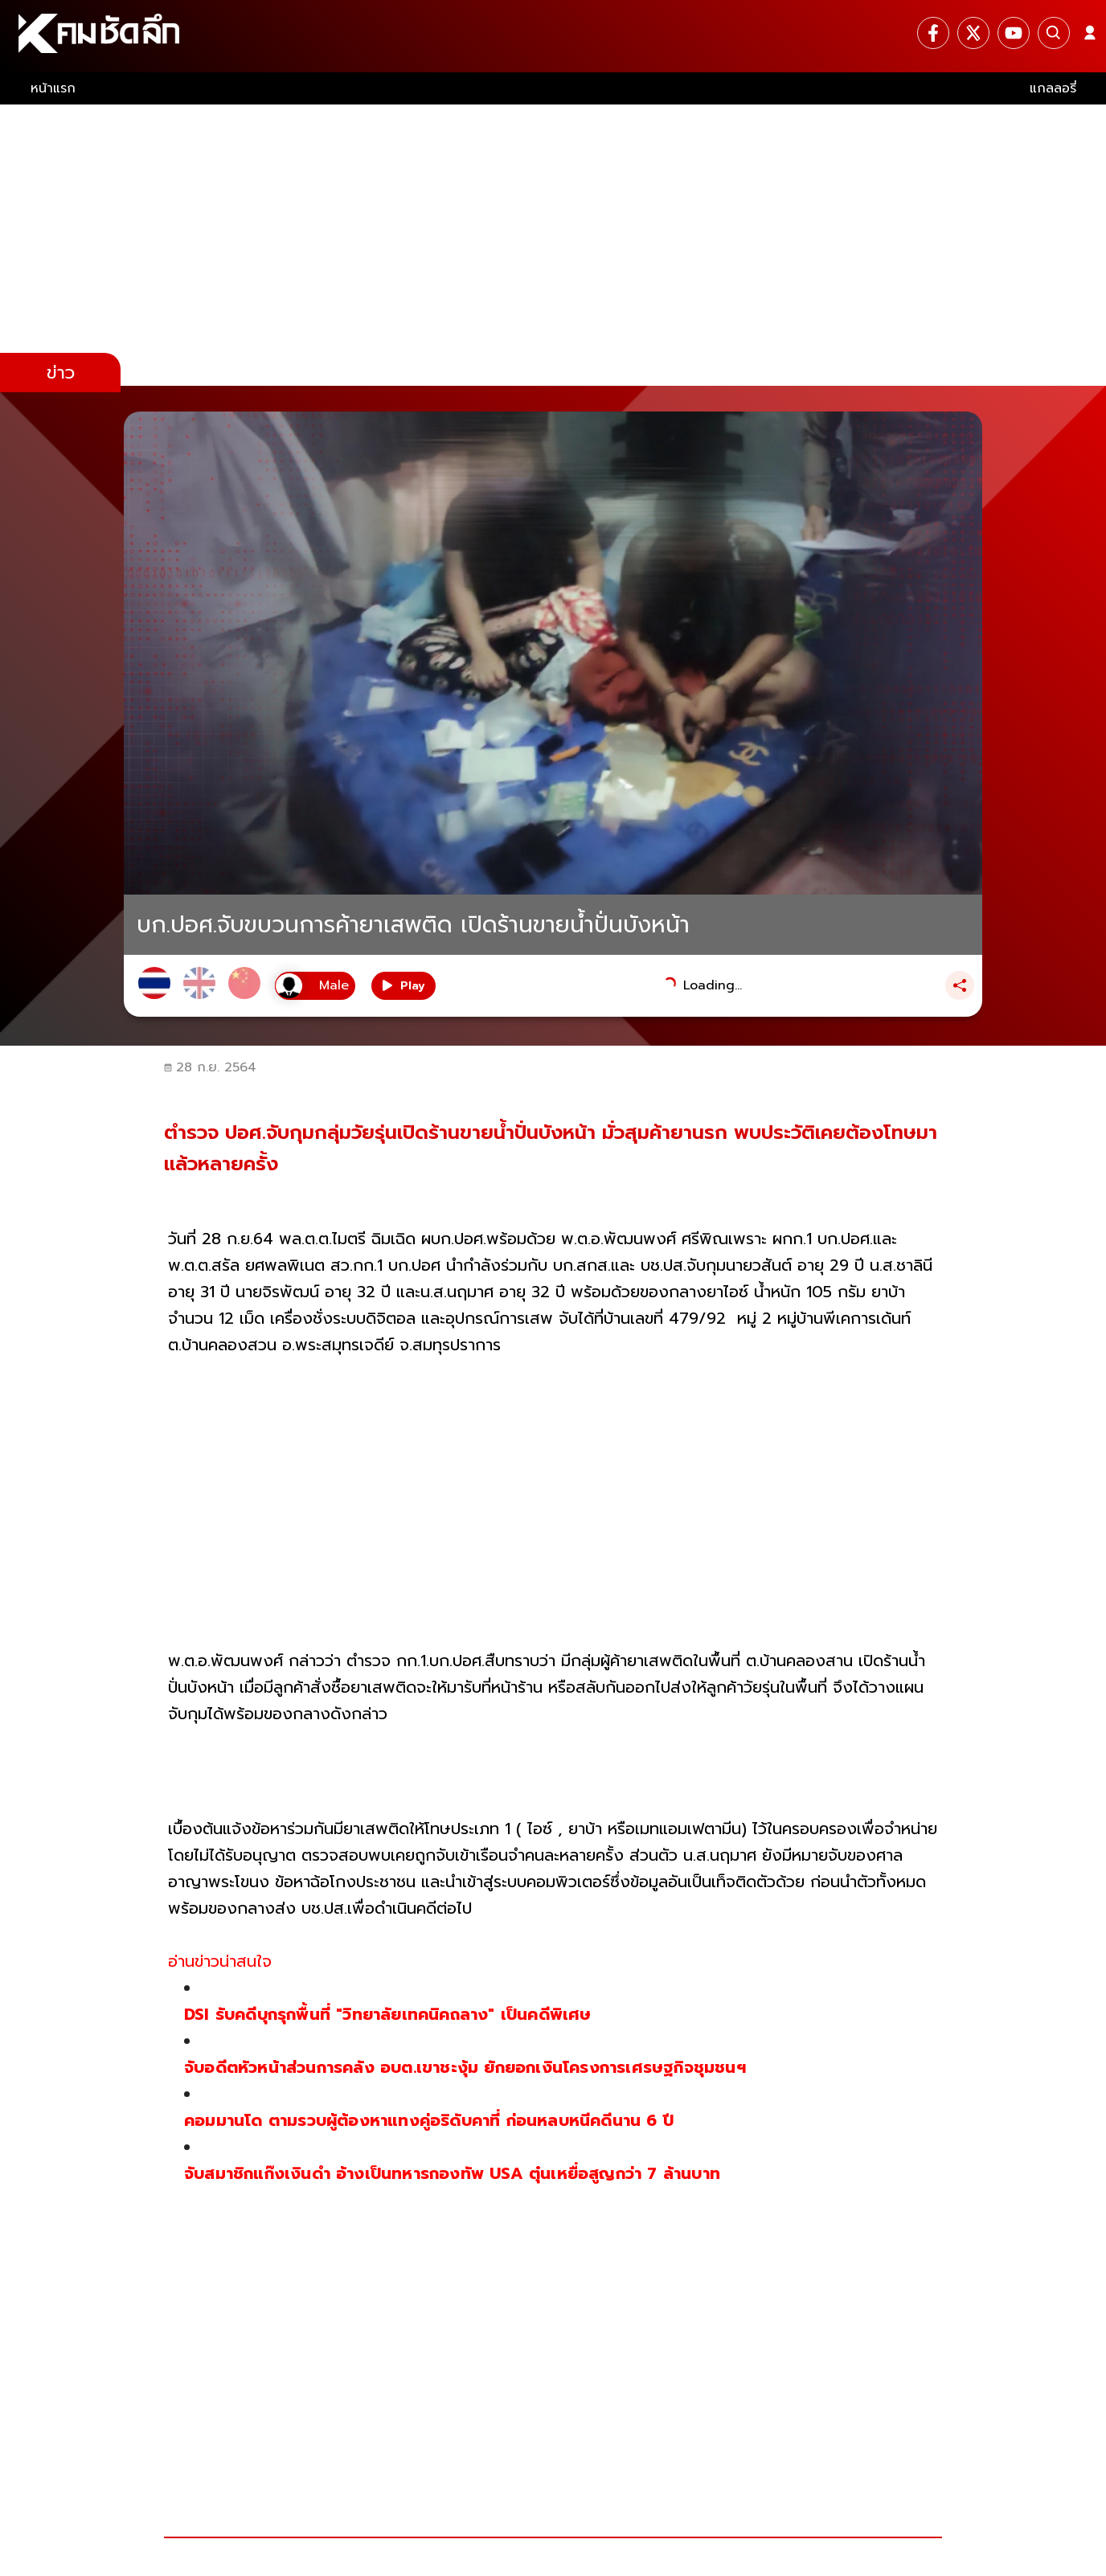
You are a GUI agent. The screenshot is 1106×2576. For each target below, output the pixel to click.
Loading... (712, 985)
